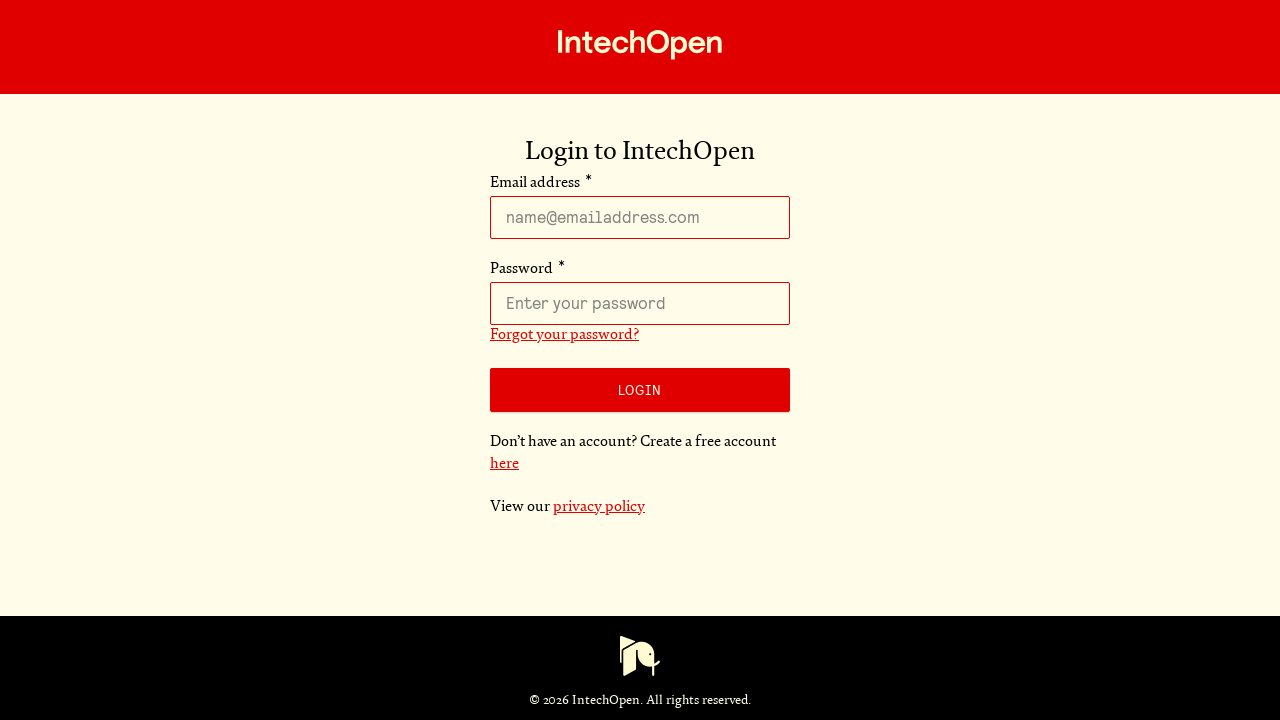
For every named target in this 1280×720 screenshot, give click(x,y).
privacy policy (599, 507)
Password (521, 269)
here (504, 464)
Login (640, 390)
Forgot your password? (564, 335)
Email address (535, 183)
